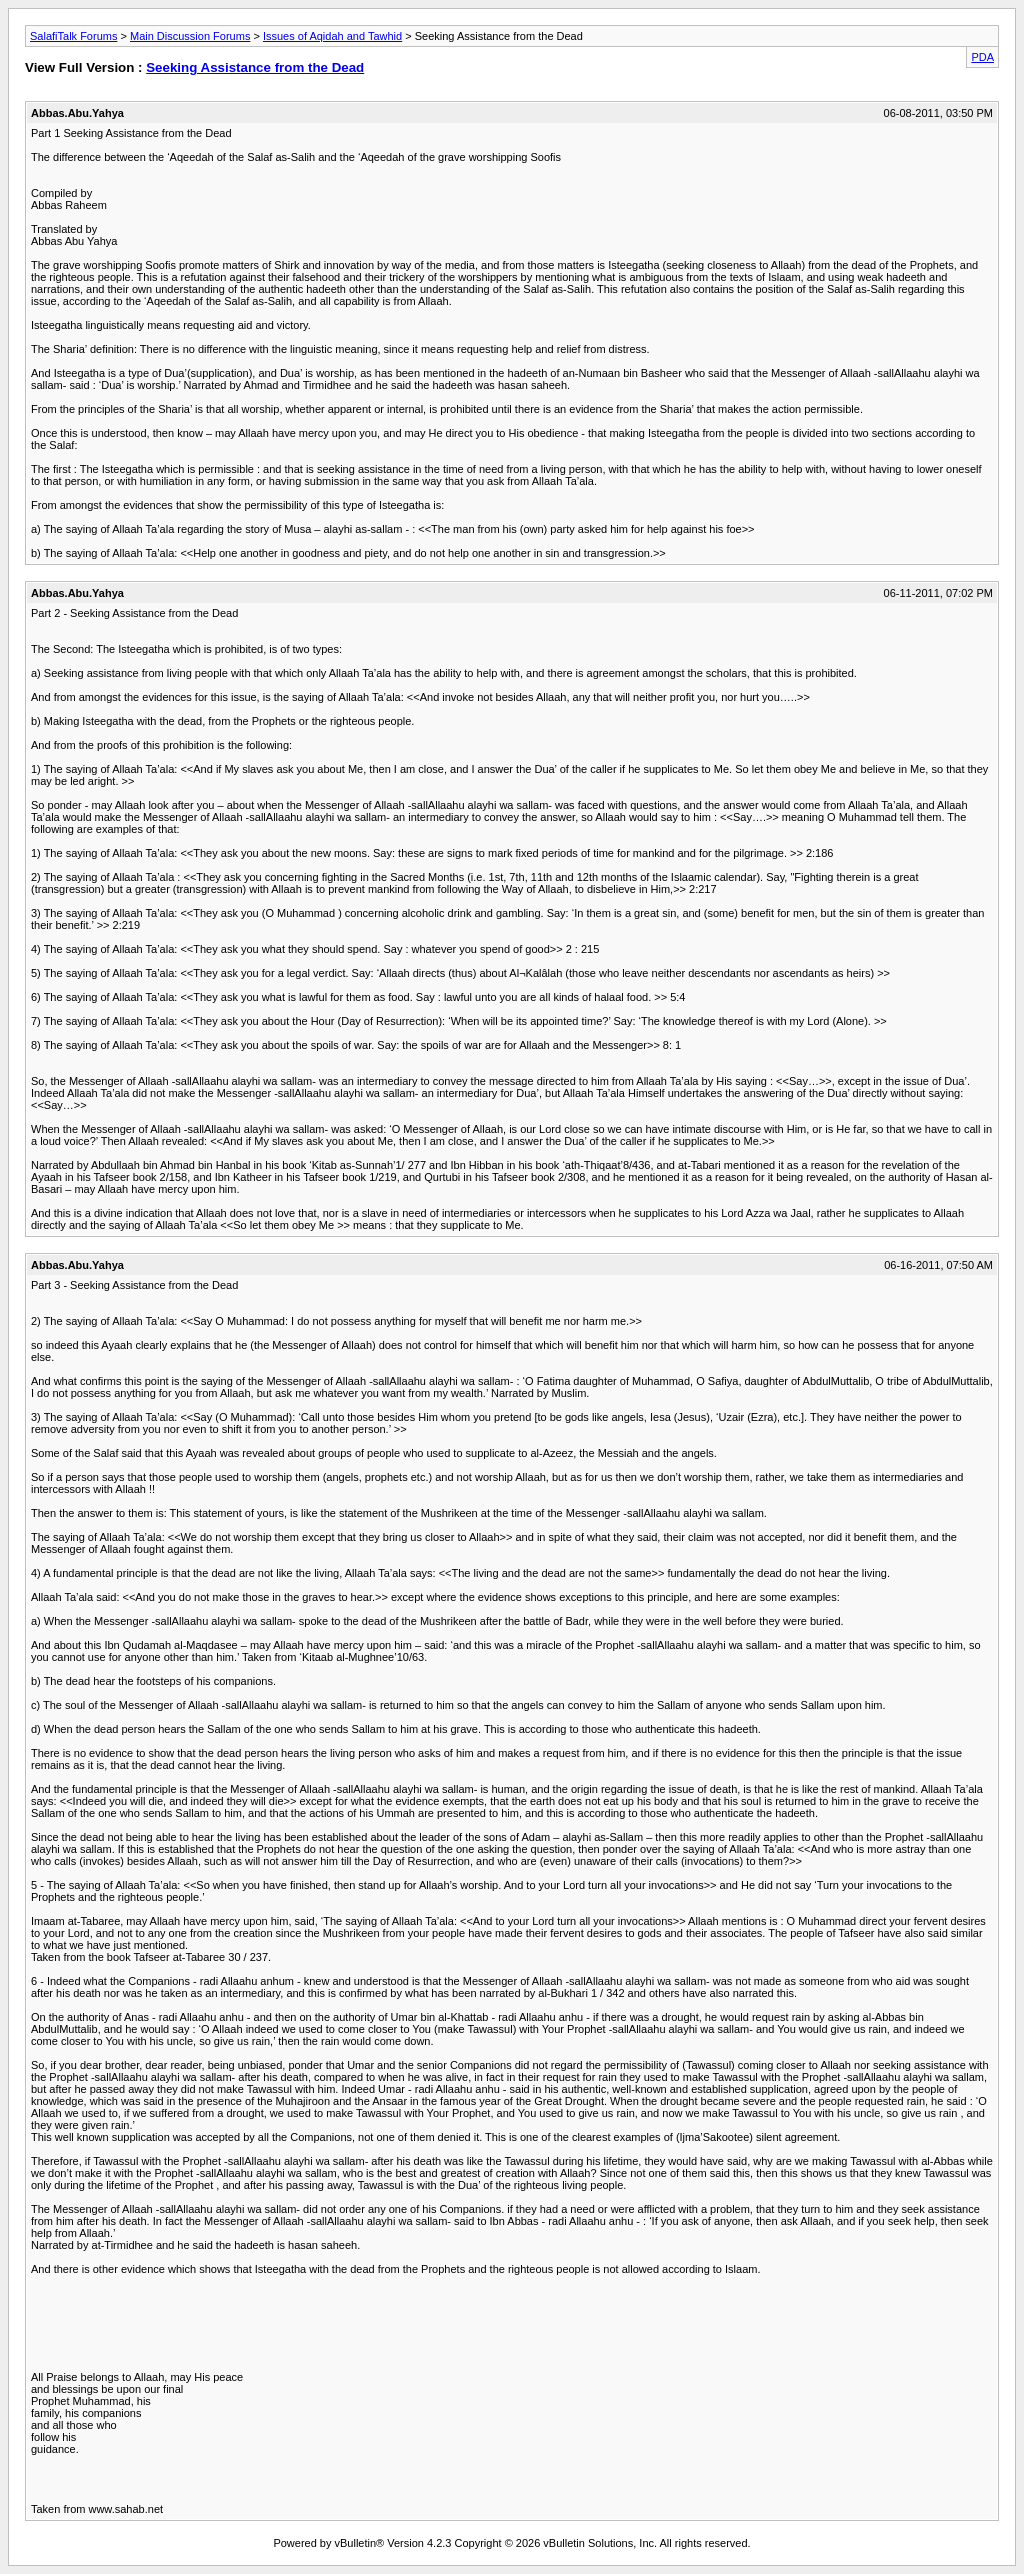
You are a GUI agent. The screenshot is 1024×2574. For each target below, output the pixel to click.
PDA (982, 57)
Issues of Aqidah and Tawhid (332, 36)
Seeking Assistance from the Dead (255, 67)
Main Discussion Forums (190, 36)
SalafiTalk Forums (73, 36)
